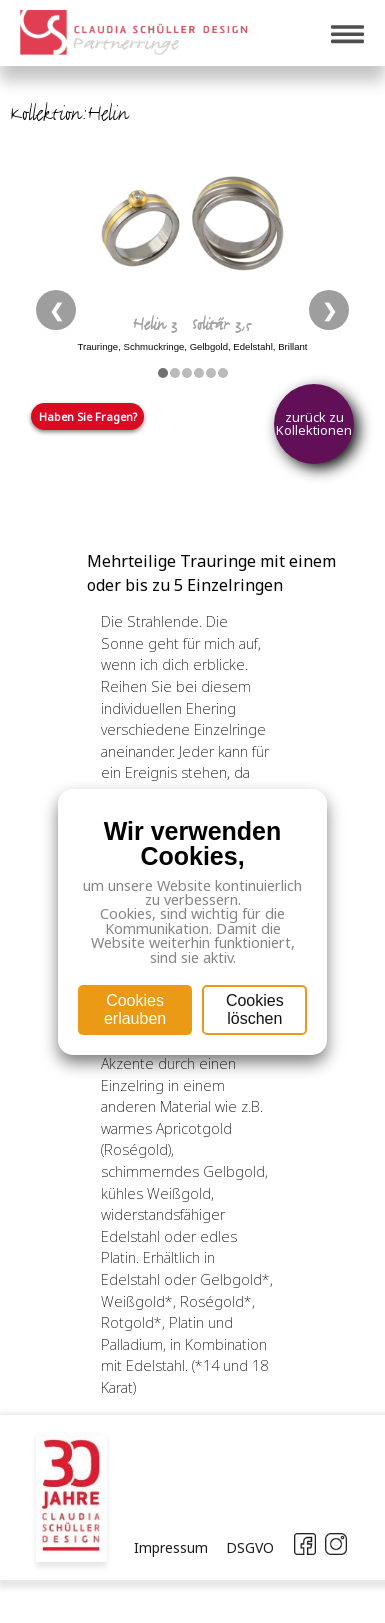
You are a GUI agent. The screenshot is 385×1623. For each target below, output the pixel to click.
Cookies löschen (255, 1009)
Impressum (171, 1547)
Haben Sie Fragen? (88, 416)
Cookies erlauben (135, 1009)
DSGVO (250, 1547)
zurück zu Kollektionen (314, 423)
